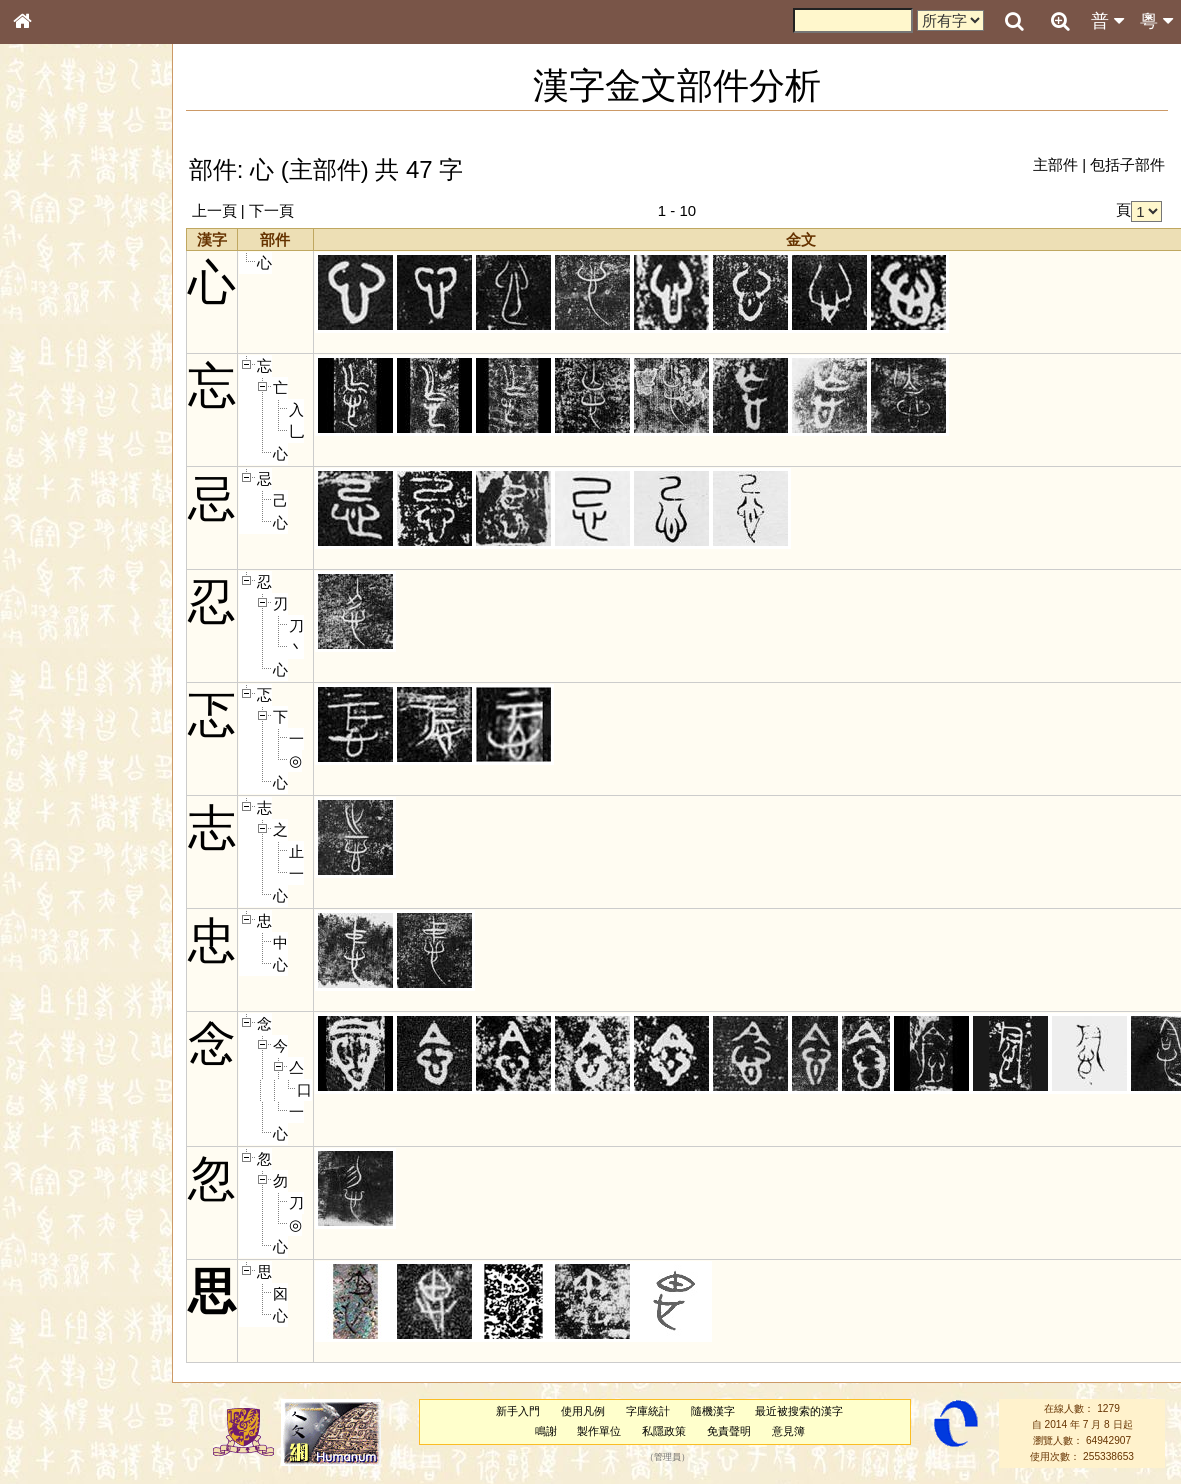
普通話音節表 (61, 555)
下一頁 (271, 210)
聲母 (40, 536)
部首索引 (49, 268)
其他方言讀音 (61, 574)
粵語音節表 (55, 398)
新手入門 (518, 1411)
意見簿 (788, 1431)
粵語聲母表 (55, 417)
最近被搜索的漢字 (799, 1411)
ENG (87, 220)
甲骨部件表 (55, 306)
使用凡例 (583, 1411)
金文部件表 (55, 326)
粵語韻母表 (55, 437)
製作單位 (599, 1431)
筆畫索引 (49, 287)
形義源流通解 (61, 345)
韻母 (67, 536)
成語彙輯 (49, 666)
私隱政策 (664, 1431)
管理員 (667, 1457)
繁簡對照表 (55, 685)
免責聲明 (729, 1431)
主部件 (1055, 164)
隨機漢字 (712, 1411)
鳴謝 (546, 1431)
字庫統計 (648, 1411)
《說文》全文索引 (73, 628)
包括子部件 (1127, 164)
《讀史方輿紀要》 (73, 647)
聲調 (94, 536)
